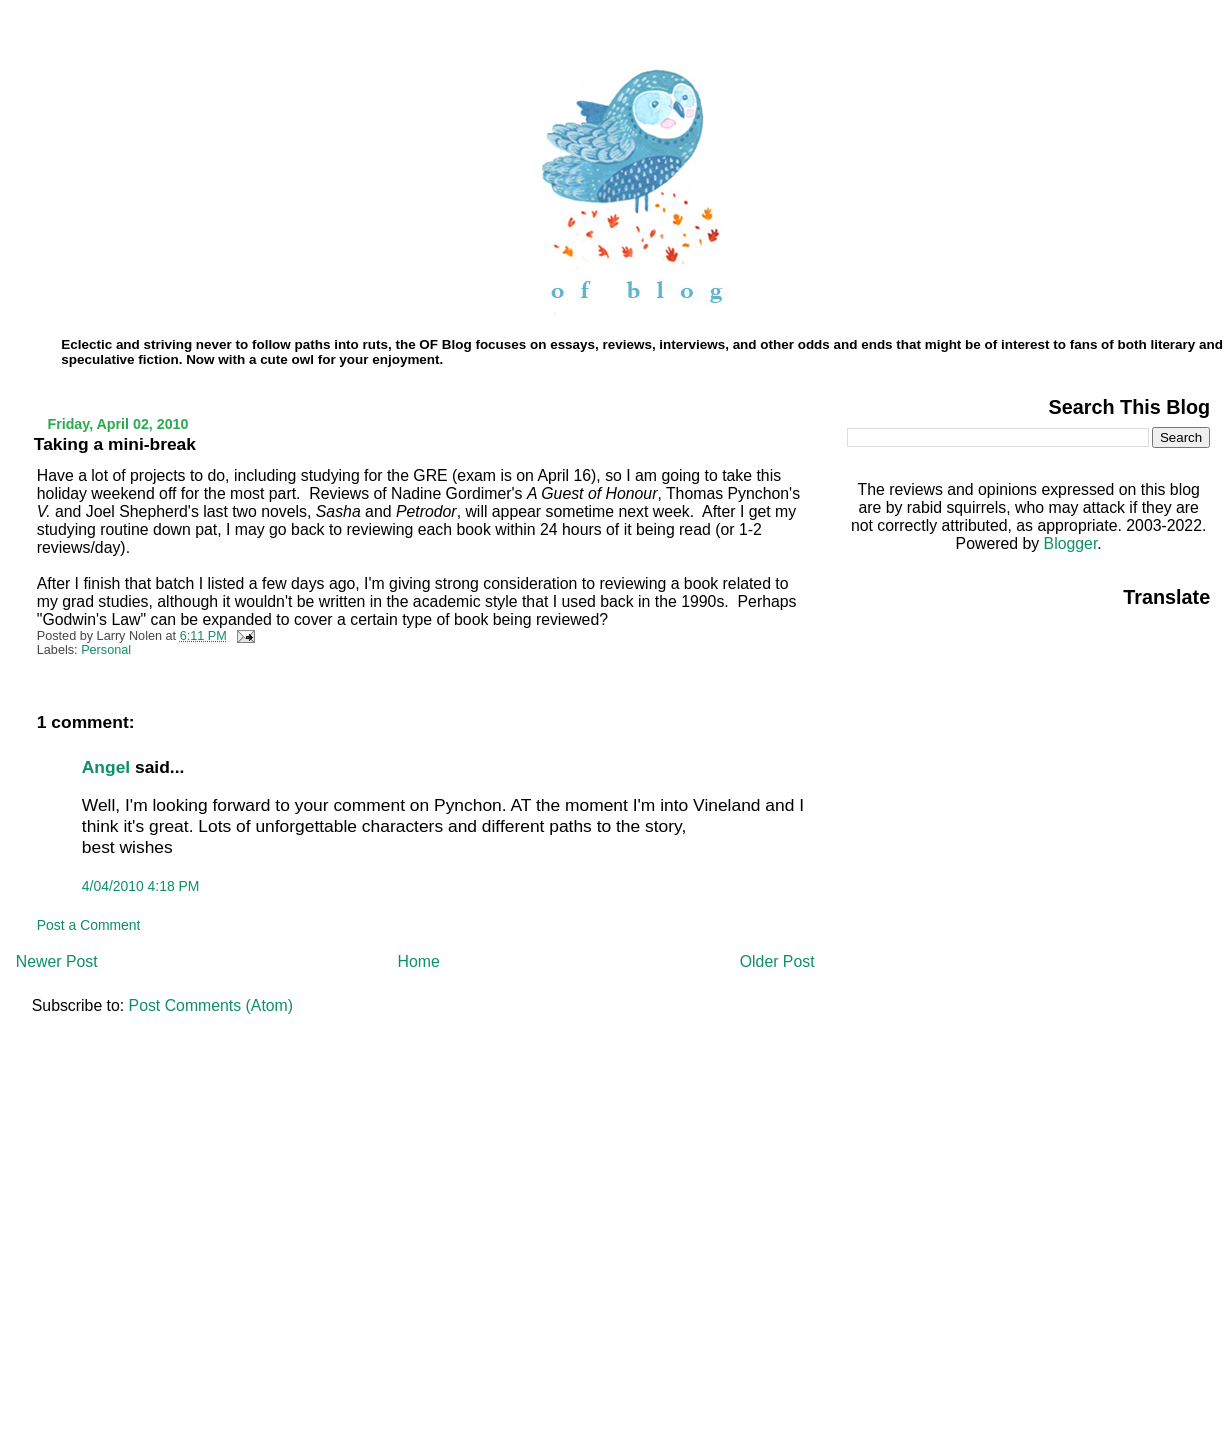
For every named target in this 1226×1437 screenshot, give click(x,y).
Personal (106, 650)
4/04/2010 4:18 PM (141, 886)
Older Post (777, 961)
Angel (106, 767)
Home (419, 961)
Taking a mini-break (115, 444)
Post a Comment (89, 925)
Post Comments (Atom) (211, 1005)
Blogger (1071, 543)
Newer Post (57, 961)
